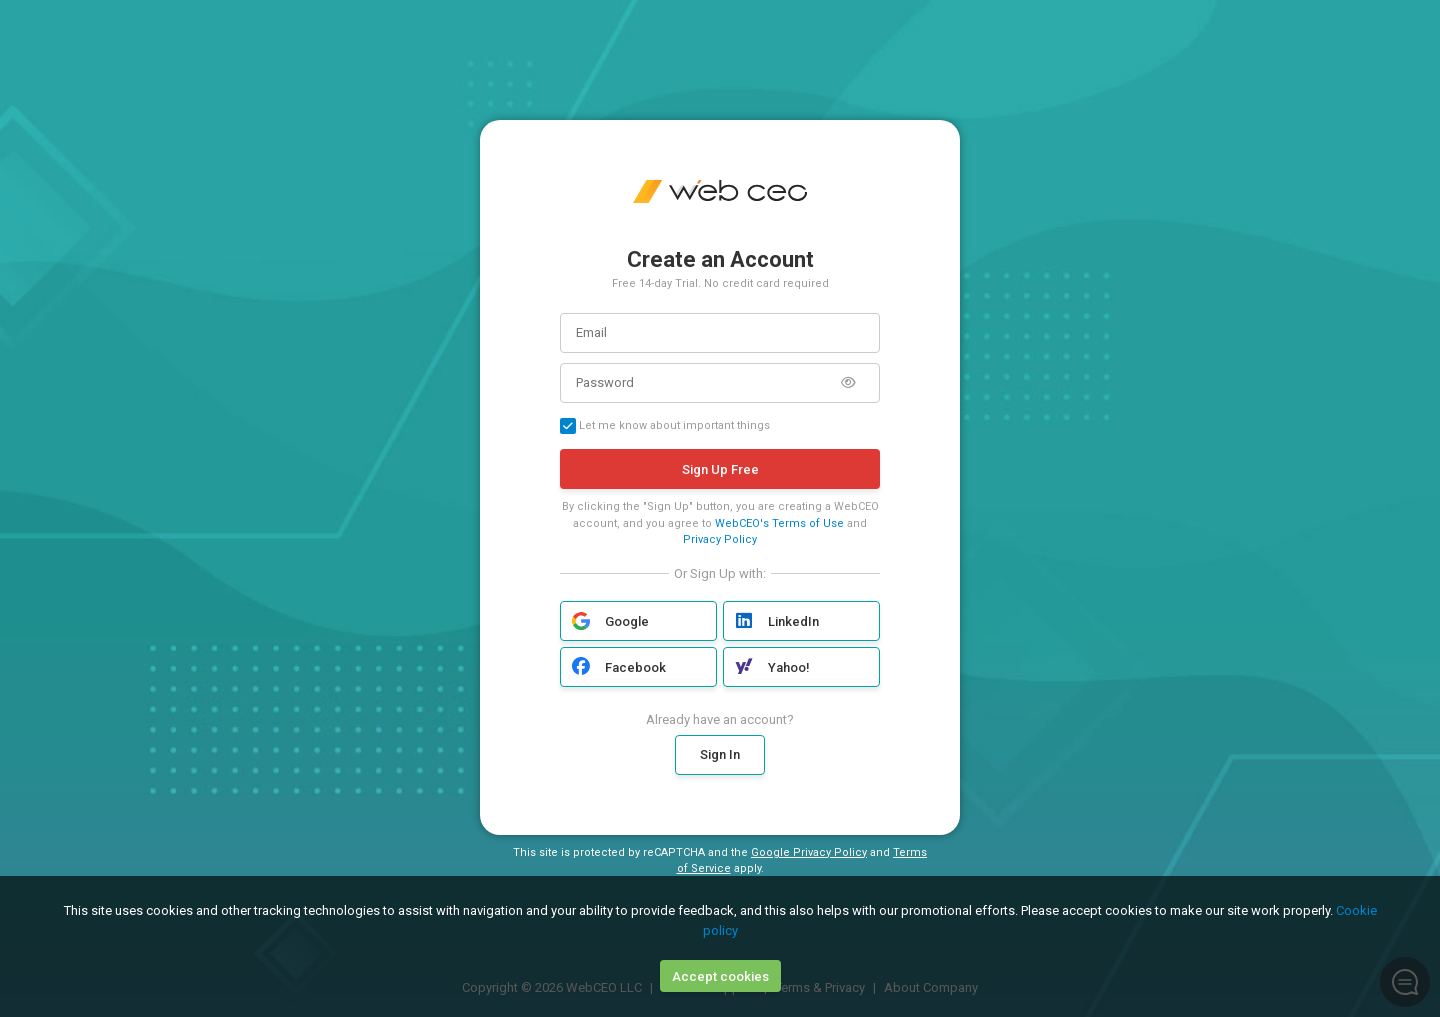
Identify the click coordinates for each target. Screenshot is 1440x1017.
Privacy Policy (720, 539)
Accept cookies (720, 976)
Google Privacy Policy (809, 852)
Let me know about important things (665, 426)
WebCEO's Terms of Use (779, 523)
